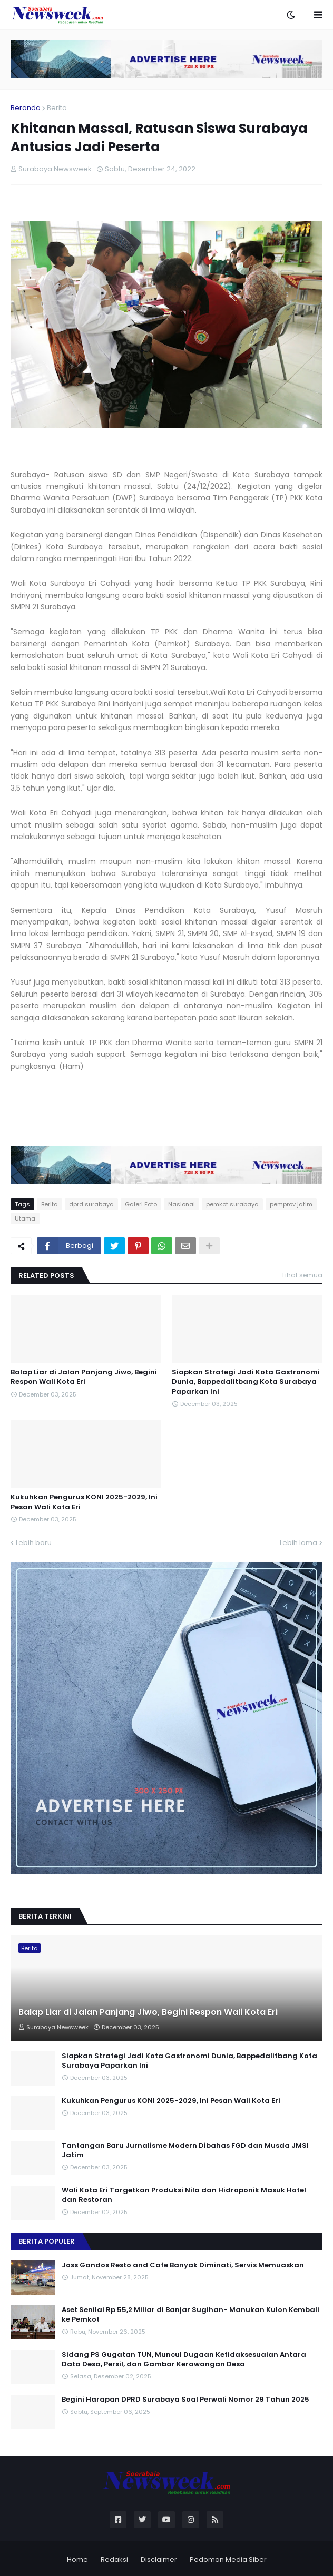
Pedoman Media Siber (228, 2559)
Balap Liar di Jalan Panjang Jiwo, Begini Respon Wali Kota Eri (84, 1377)
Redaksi (114, 2559)
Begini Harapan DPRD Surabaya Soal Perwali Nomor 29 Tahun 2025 (185, 2399)
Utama (25, 1218)
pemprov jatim (291, 1204)
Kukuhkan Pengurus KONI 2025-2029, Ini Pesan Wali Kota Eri (84, 1501)
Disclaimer (159, 2559)
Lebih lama (298, 1543)
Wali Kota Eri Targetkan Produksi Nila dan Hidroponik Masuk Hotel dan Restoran (184, 2195)
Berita (57, 108)
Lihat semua (302, 1275)
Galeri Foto (141, 1204)
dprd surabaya (91, 1204)
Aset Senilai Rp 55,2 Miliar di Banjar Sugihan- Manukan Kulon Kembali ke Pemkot (190, 2314)
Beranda (26, 108)
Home (77, 2559)
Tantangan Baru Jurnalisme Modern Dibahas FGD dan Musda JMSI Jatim (185, 2150)
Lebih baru (34, 1543)
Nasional (181, 1204)
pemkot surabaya (232, 1204)
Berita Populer (46, 2241)
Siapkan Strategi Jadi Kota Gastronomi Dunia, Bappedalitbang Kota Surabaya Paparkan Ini (246, 1382)
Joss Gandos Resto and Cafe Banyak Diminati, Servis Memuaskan (183, 2265)
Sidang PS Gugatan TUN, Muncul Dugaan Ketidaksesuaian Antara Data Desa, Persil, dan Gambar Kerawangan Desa (184, 2359)
